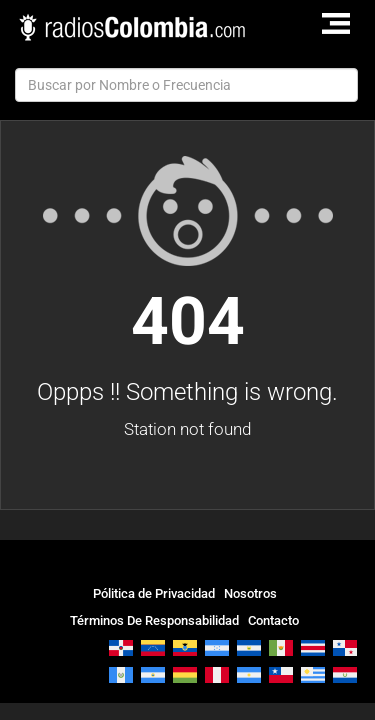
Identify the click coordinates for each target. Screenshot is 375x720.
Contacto (273, 620)
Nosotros (250, 593)
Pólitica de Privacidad (154, 593)
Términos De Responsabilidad (154, 620)
